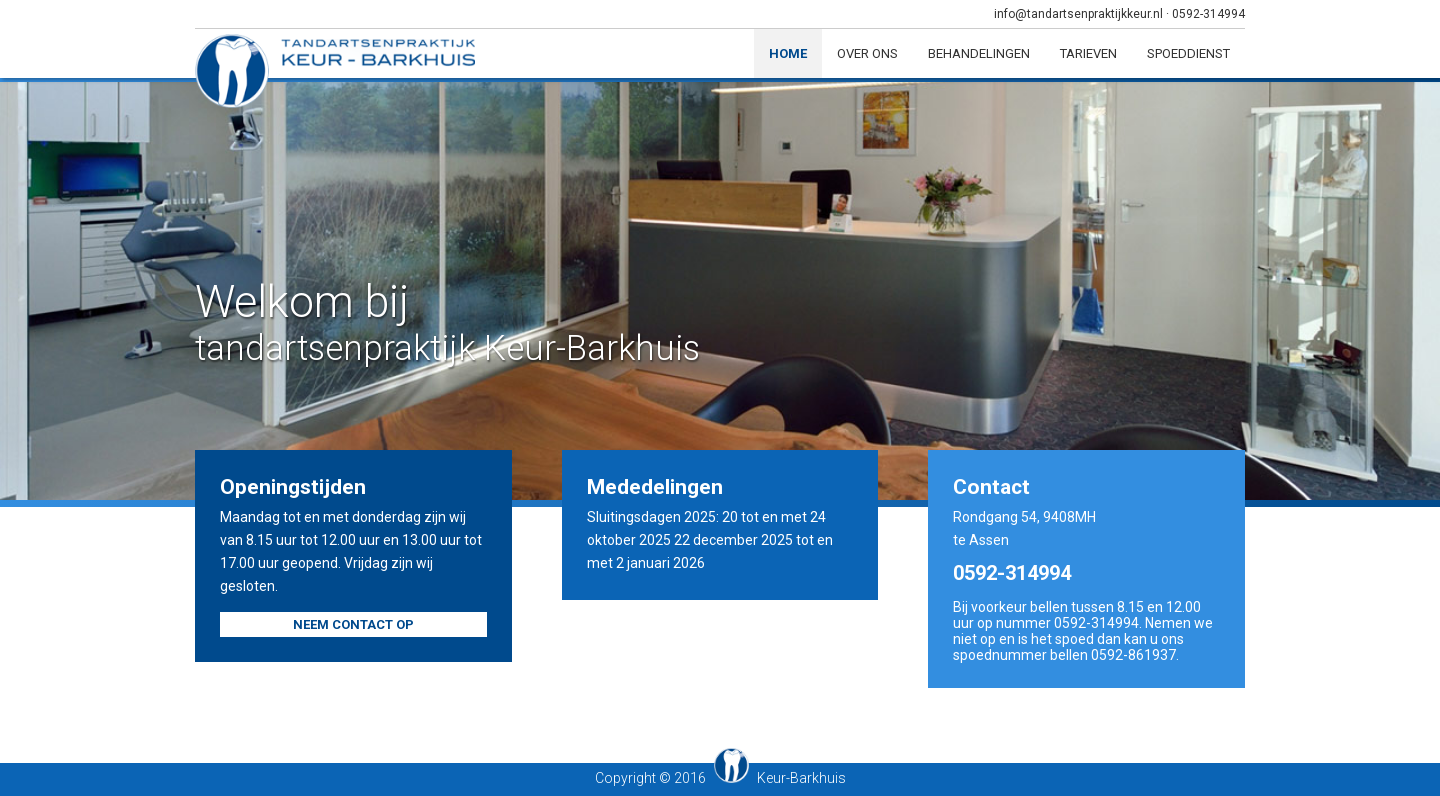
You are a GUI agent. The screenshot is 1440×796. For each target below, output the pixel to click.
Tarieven (1088, 53)
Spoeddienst (1188, 53)
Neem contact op (353, 624)
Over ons (867, 53)
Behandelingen (979, 53)
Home (788, 53)
